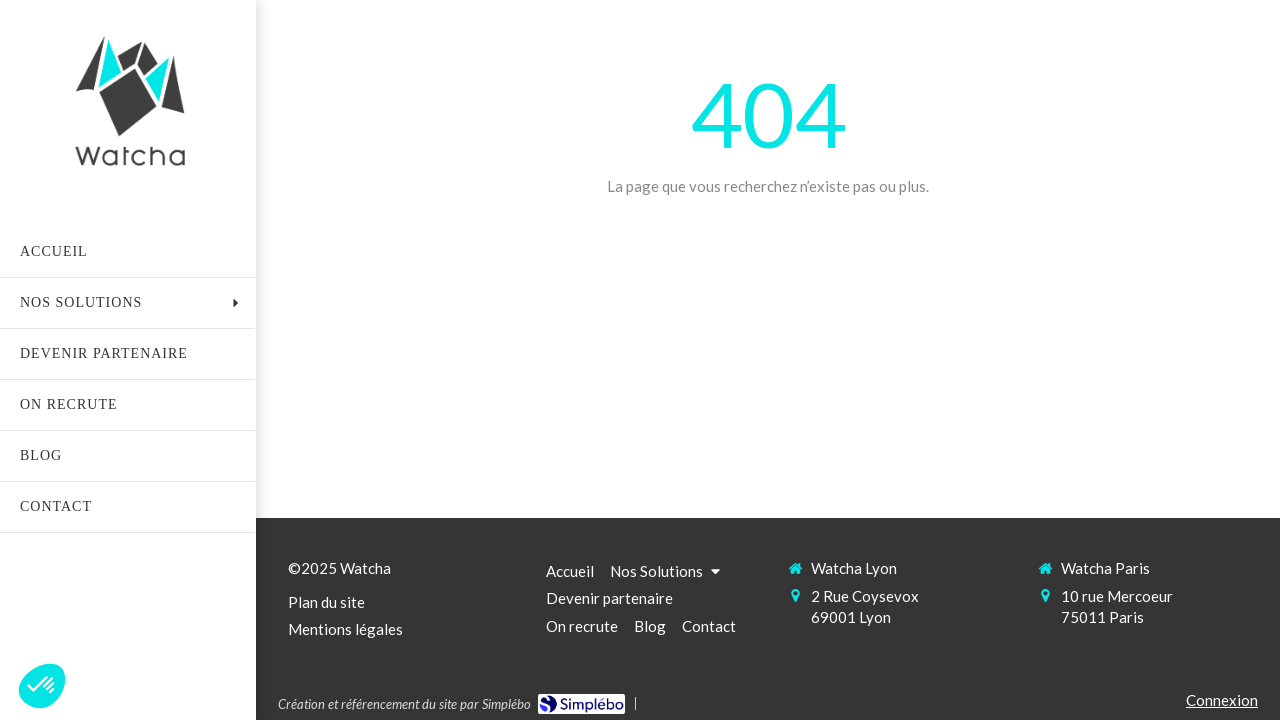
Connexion (1222, 700)
